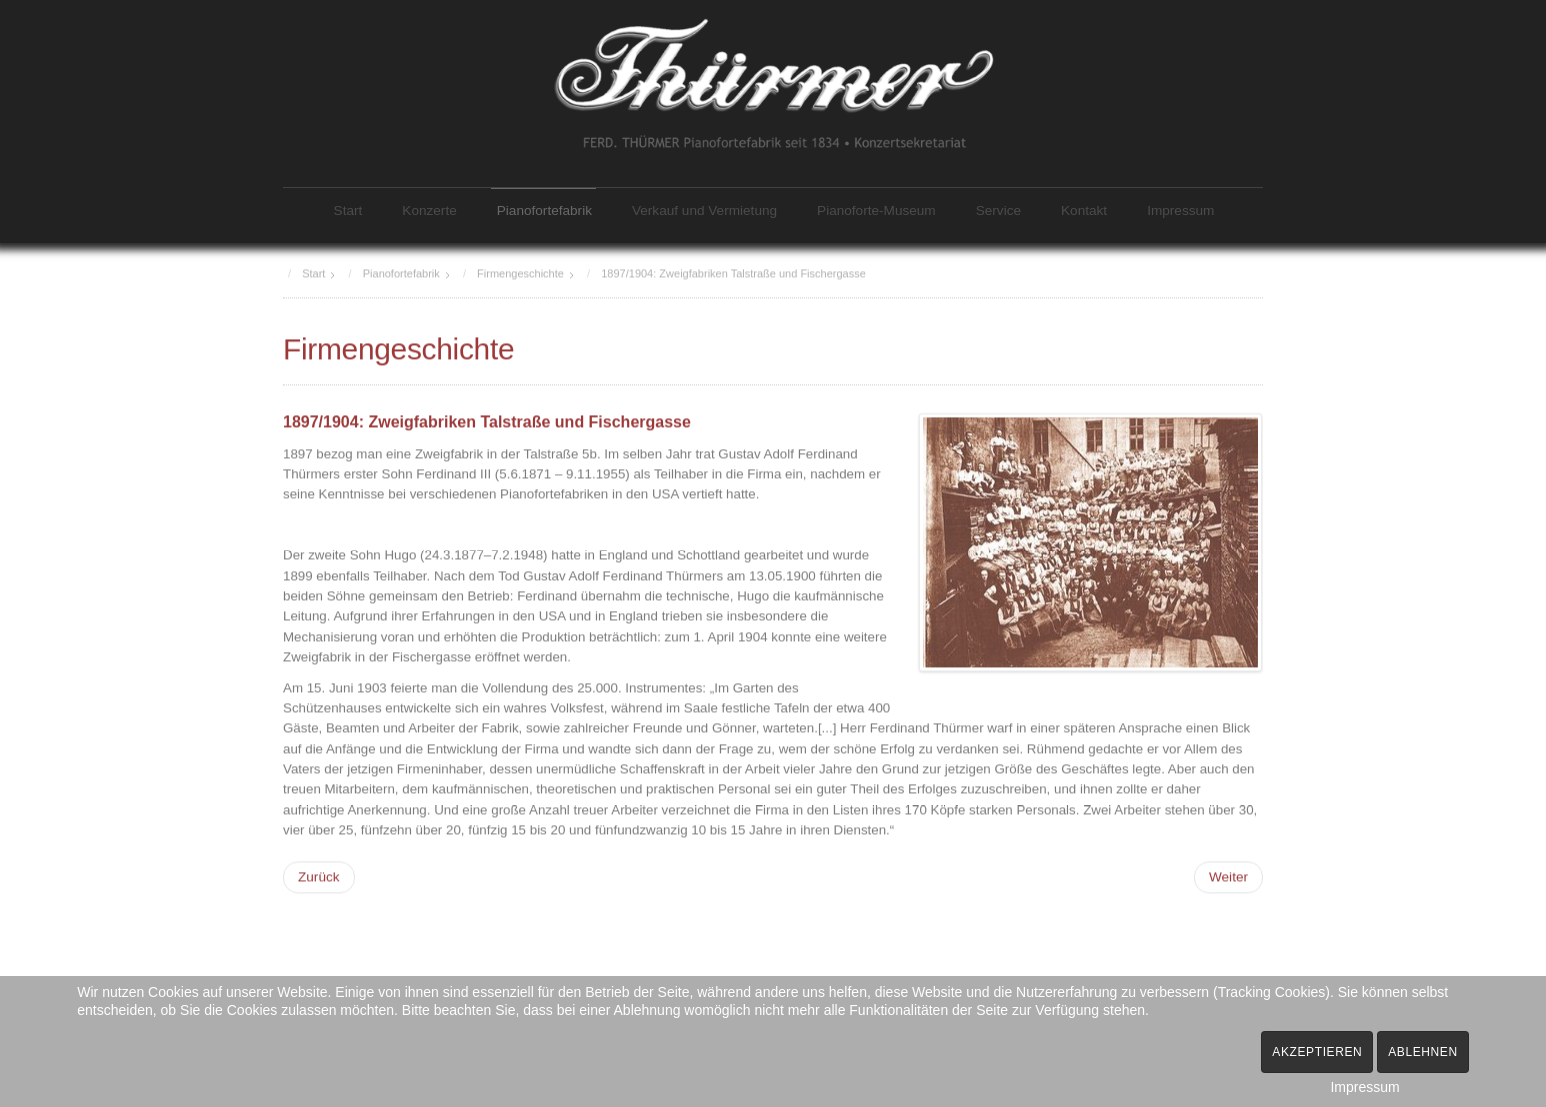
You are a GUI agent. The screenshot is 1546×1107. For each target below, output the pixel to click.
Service (998, 210)
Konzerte (429, 210)
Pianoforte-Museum (876, 210)
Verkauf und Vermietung (704, 210)
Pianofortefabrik (544, 210)
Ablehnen (1423, 1052)
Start (348, 210)
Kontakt (1084, 210)
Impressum (1180, 210)
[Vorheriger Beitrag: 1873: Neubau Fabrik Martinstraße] (319, 875)
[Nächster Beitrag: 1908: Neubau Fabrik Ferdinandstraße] (1228, 875)
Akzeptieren (1317, 1052)
